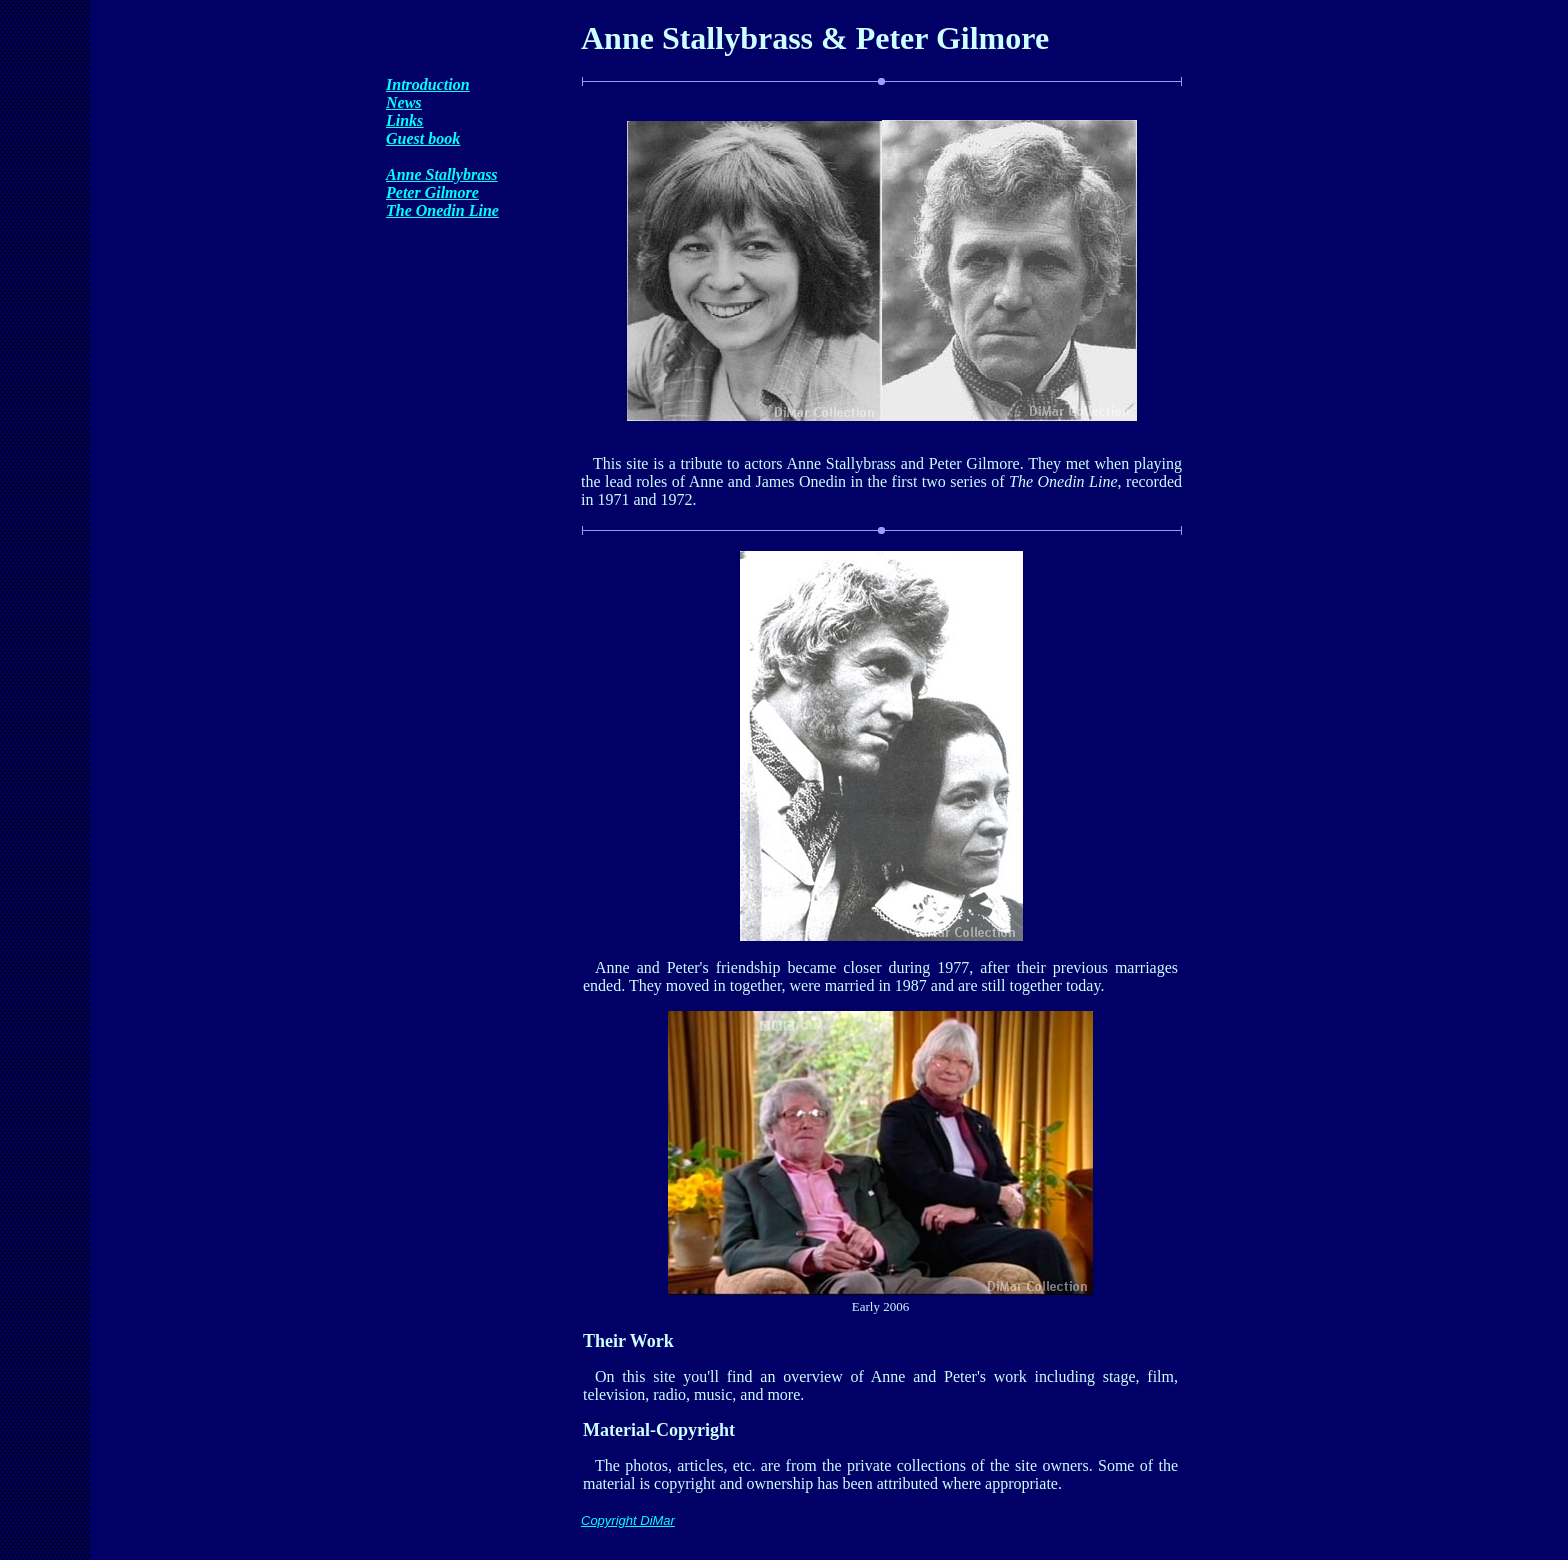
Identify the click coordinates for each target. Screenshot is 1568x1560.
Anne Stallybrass (442, 174)
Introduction (428, 84)
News (404, 102)
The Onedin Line (442, 210)
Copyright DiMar (628, 1520)
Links (404, 120)
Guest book (423, 138)
